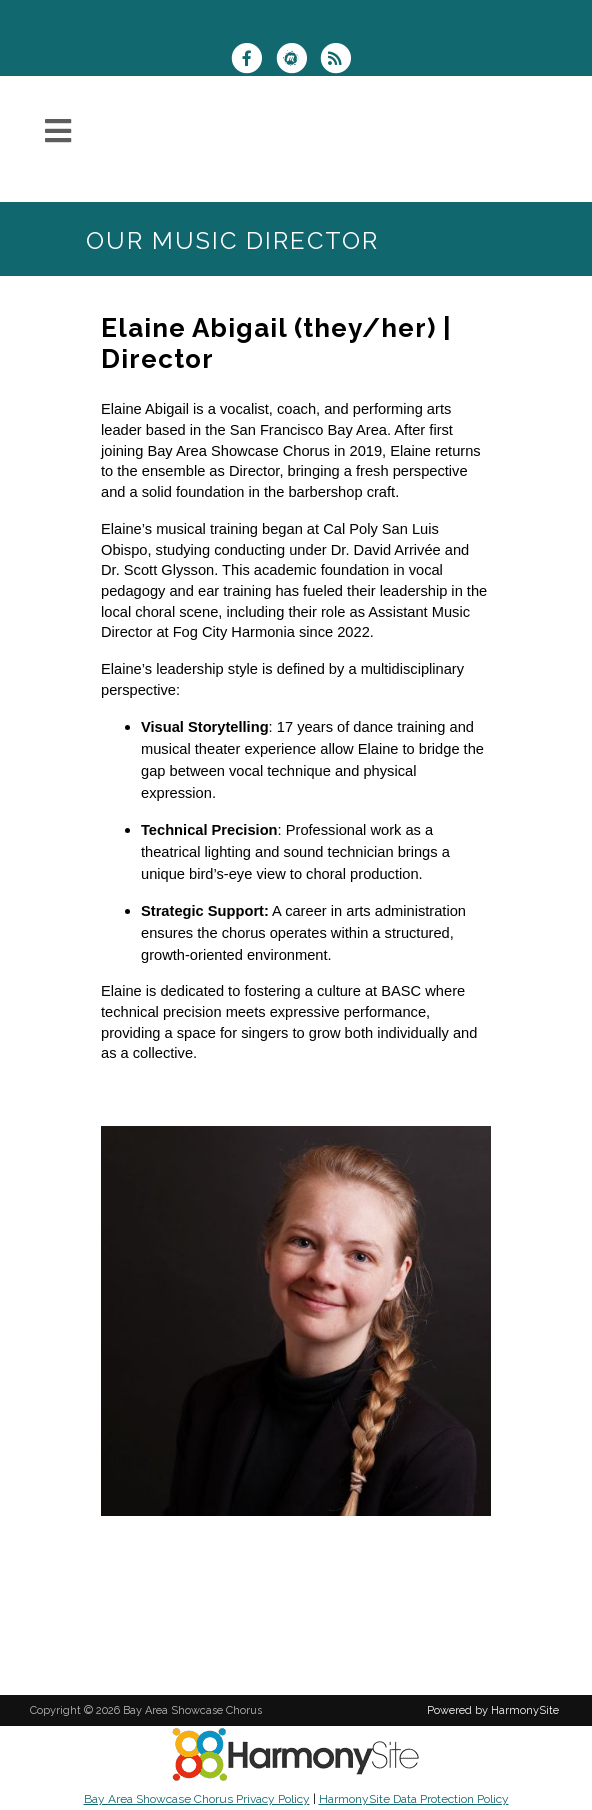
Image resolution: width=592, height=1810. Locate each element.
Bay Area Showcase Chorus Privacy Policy (197, 1799)
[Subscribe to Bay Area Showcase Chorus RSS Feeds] (340, 60)
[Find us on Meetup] (297, 60)
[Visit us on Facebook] (253, 60)
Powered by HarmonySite (493, 1710)
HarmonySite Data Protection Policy (414, 1799)
